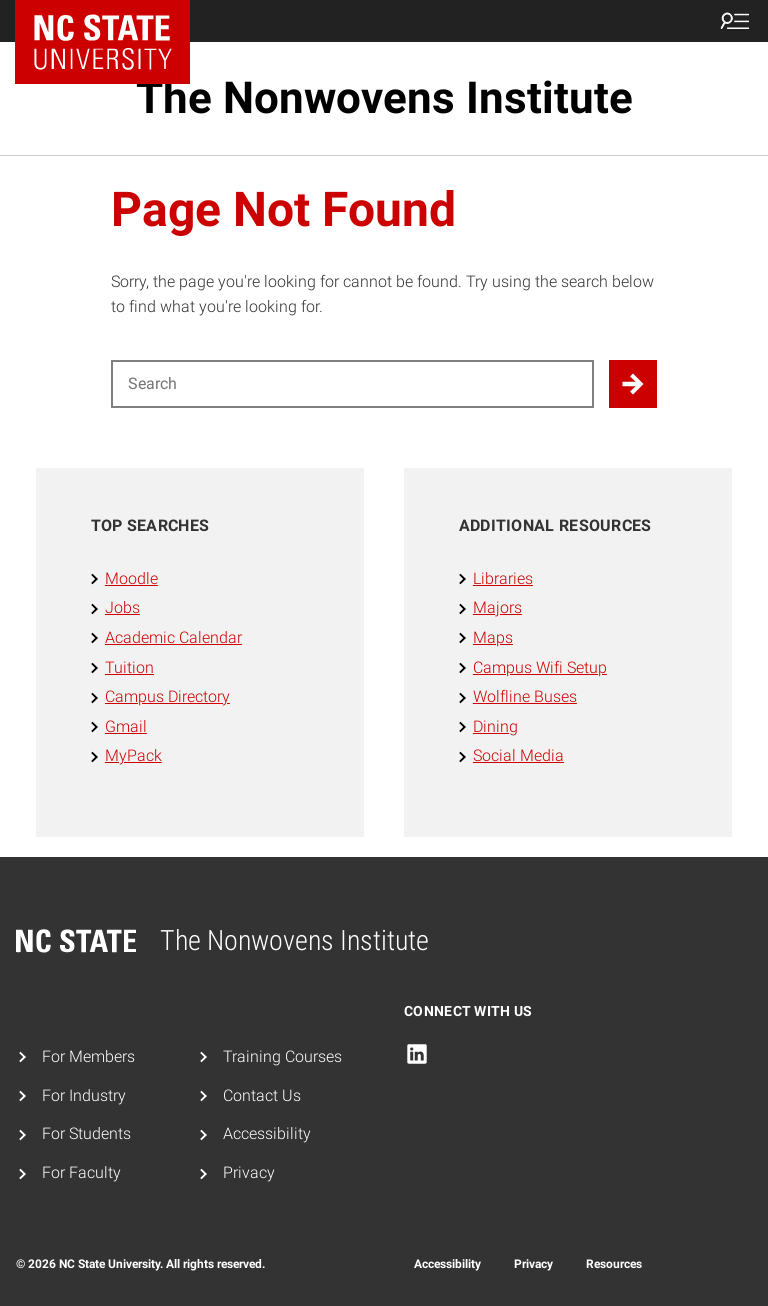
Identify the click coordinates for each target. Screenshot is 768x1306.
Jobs (122, 607)
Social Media (518, 755)
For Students (86, 1133)
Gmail (126, 726)
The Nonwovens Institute (384, 98)
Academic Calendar (173, 637)
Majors (497, 607)
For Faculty (81, 1172)
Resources (614, 1264)
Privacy (249, 1172)
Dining (495, 726)
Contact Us (262, 1095)
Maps (493, 637)
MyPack (133, 755)
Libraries (503, 578)
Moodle (131, 578)
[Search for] (352, 384)
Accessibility (267, 1133)
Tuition (129, 667)
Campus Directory (167, 696)
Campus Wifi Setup (540, 667)
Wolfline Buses (525, 696)
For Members (88, 1056)
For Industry (84, 1095)
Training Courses (282, 1056)
